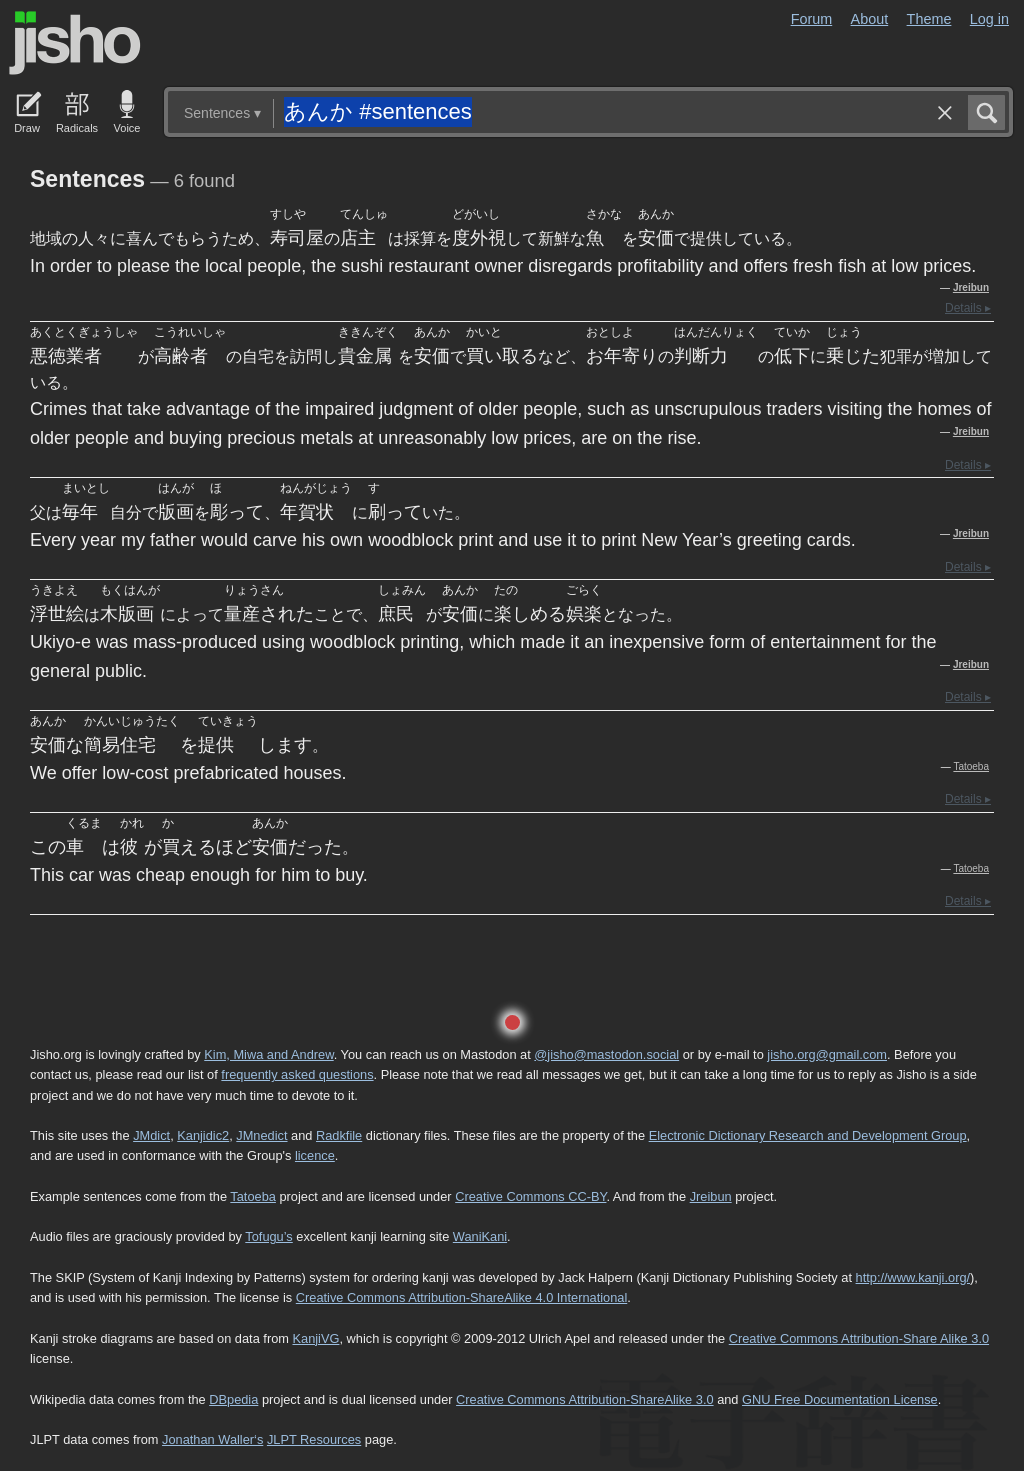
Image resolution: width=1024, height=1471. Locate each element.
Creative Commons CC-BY (530, 1196)
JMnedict (261, 1135)
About (870, 19)
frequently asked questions (297, 1074)
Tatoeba (971, 766)
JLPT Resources (314, 1439)
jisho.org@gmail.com (827, 1054)
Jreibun (971, 287)
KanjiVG (315, 1338)
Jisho (75, 43)
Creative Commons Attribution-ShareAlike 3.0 (584, 1399)
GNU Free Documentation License (840, 1399)
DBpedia (233, 1399)
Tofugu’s (268, 1236)
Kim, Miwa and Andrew (268, 1054)
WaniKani (480, 1236)
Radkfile (339, 1135)
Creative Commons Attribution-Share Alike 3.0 (859, 1338)
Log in (989, 19)
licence (315, 1155)
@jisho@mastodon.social (606, 1054)
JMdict (151, 1135)
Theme (929, 19)
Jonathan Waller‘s (212, 1439)
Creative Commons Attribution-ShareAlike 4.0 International (461, 1297)
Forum (812, 19)
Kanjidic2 (203, 1135)
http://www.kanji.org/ (913, 1277)
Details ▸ (968, 308)
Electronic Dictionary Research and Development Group (808, 1135)
